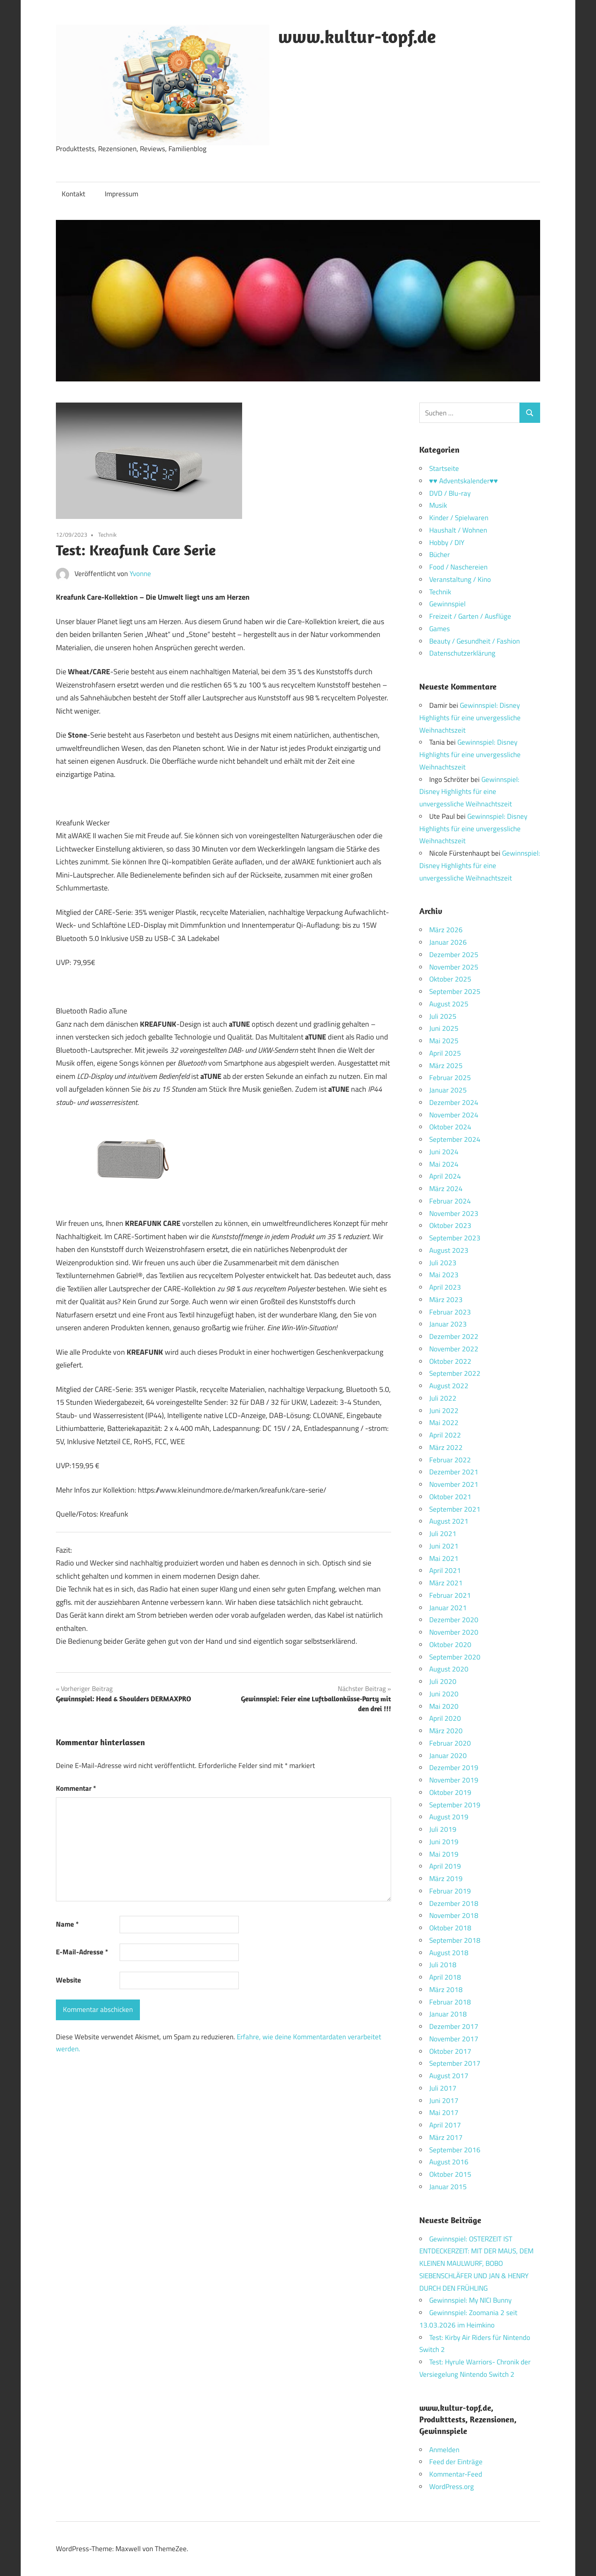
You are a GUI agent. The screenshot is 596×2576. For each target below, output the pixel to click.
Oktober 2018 (450, 1927)
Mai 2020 (444, 1706)
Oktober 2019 (450, 1792)
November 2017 (453, 2038)
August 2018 (449, 1952)
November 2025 (453, 967)
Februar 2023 (450, 1312)
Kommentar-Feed (455, 2474)
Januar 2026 (448, 942)
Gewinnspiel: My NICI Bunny (470, 2300)
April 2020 (445, 1718)
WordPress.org (451, 2486)
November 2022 (453, 1348)
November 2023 (453, 1213)
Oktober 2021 (450, 1496)
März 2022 (446, 1447)
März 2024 (446, 1188)
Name (67, 1924)
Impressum (121, 193)
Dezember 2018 (453, 1903)
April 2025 (445, 1053)
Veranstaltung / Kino (460, 579)
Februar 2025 (450, 1077)
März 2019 (446, 1878)
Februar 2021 (450, 1595)
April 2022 (445, 1435)
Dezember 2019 (453, 1767)
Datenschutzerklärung (462, 653)
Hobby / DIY (446, 542)
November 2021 (453, 1484)
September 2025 (455, 991)
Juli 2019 (443, 1829)
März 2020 (446, 1730)
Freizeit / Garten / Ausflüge (470, 616)
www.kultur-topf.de (357, 36)
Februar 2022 (450, 1459)
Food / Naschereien (458, 567)
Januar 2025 (448, 1090)
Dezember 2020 (453, 1619)
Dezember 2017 (453, 2026)
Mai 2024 (444, 1164)
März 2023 (446, 1299)
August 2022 (449, 1385)
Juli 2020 (443, 1681)
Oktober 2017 (450, 2051)
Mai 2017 (444, 2112)
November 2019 (453, 1780)
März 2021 (446, 1582)
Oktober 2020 (450, 1644)
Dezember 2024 (453, 1102)
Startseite (444, 468)
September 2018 (455, 1940)
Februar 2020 (450, 1743)
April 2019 (445, 1866)
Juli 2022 (443, 1398)
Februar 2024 (450, 1201)
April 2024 (445, 1176)
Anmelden (444, 2449)
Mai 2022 (444, 1422)
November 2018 (453, 1915)
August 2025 (449, 1004)
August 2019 (449, 1816)
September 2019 (455, 1804)
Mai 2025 (444, 1040)
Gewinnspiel (447, 603)
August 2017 (449, 2075)
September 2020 (455, 1657)
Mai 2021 (444, 1558)
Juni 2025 (444, 1028)
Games (439, 628)
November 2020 (453, 1632)
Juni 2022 (444, 1410)
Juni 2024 (444, 1151)
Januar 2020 (448, 1755)
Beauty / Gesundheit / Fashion (474, 641)
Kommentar (76, 1788)
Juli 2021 (443, 1533)
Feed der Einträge (456, 2461)
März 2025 (446, 1065)
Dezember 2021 (453, 1471)
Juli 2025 (443, 1016)
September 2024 (455, 1139)
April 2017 (445, 2125)
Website (68, 1980)
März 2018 (446, 1989)
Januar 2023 (448, 1324)
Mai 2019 (444, 1854)
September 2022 (455, 1373)
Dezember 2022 (453, 1336)
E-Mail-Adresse (82, 1951)
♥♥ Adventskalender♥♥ (463, 480)
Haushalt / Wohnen (458, 530)
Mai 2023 (444, 1274)
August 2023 (449, 1250)
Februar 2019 (450, 1891)
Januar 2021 (448, 1607)
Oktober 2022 (450, 1361)
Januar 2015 (448, 2186)
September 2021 (455, 1509)
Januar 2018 (448, 2014)
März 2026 (446, 929)
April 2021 (445, 1570)
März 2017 (446, 2137)
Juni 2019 (444, 1841)
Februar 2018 (450, 2002)
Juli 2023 (443, 1262)
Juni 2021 (444, 1546)
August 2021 (449, 1521)
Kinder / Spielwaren (458, 517)
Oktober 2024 (450, 1127)
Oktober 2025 (450, 979)
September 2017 (455, 2063)
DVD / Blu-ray (450, 493)
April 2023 (445, 1287)
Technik (107, 534)
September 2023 (455, 1238)
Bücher (439, 554)
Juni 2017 (444, 2100)
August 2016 (449, 2161)
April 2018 (445, 1977)
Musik (438, 505)
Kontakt (73, 193)
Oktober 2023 (450, 1225)
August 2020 (449, 1669)
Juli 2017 (443, 2088)
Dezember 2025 (453, 954)
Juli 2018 (443, 1964)
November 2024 (453, 1115)
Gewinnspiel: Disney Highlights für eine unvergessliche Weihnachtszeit (470, 718)
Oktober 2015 (450, 2174)
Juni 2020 (444, 1693)
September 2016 (455, 2149)
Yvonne (140, 573)
